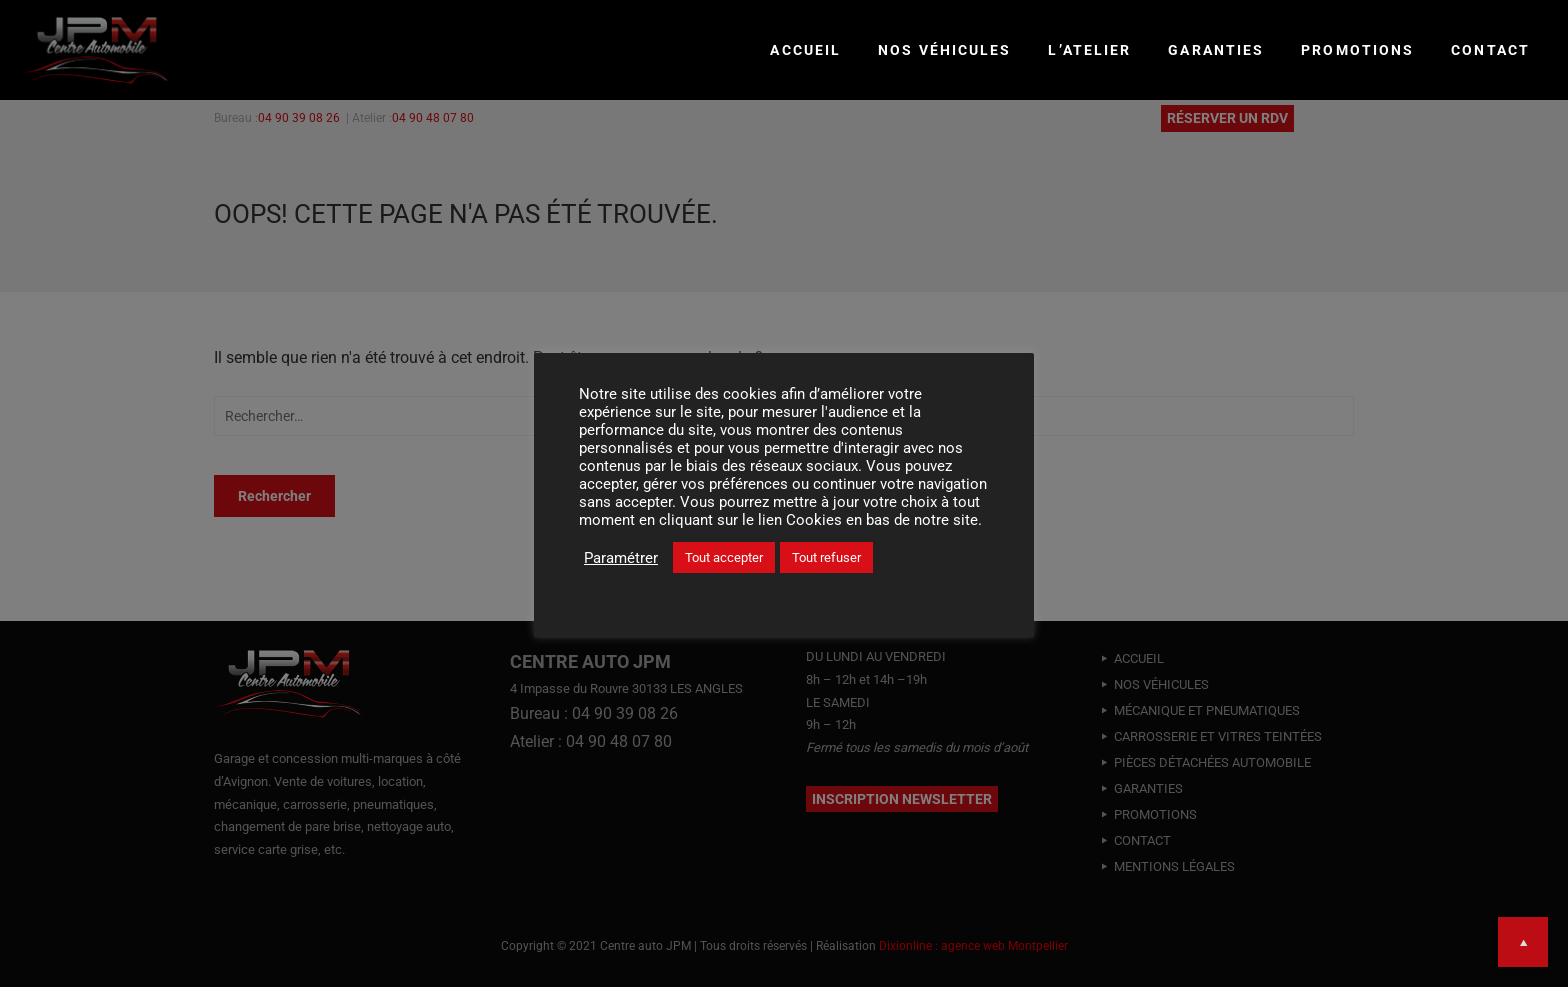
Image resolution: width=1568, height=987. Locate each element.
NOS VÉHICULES (944, 50)
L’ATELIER (1089, 50)
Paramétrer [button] (621, 558)
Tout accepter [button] (724, 557)
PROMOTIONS (1357, 50)
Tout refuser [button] (826, 557)
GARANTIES (1216, 50)
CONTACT (1490, 50)
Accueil (805, 50)
